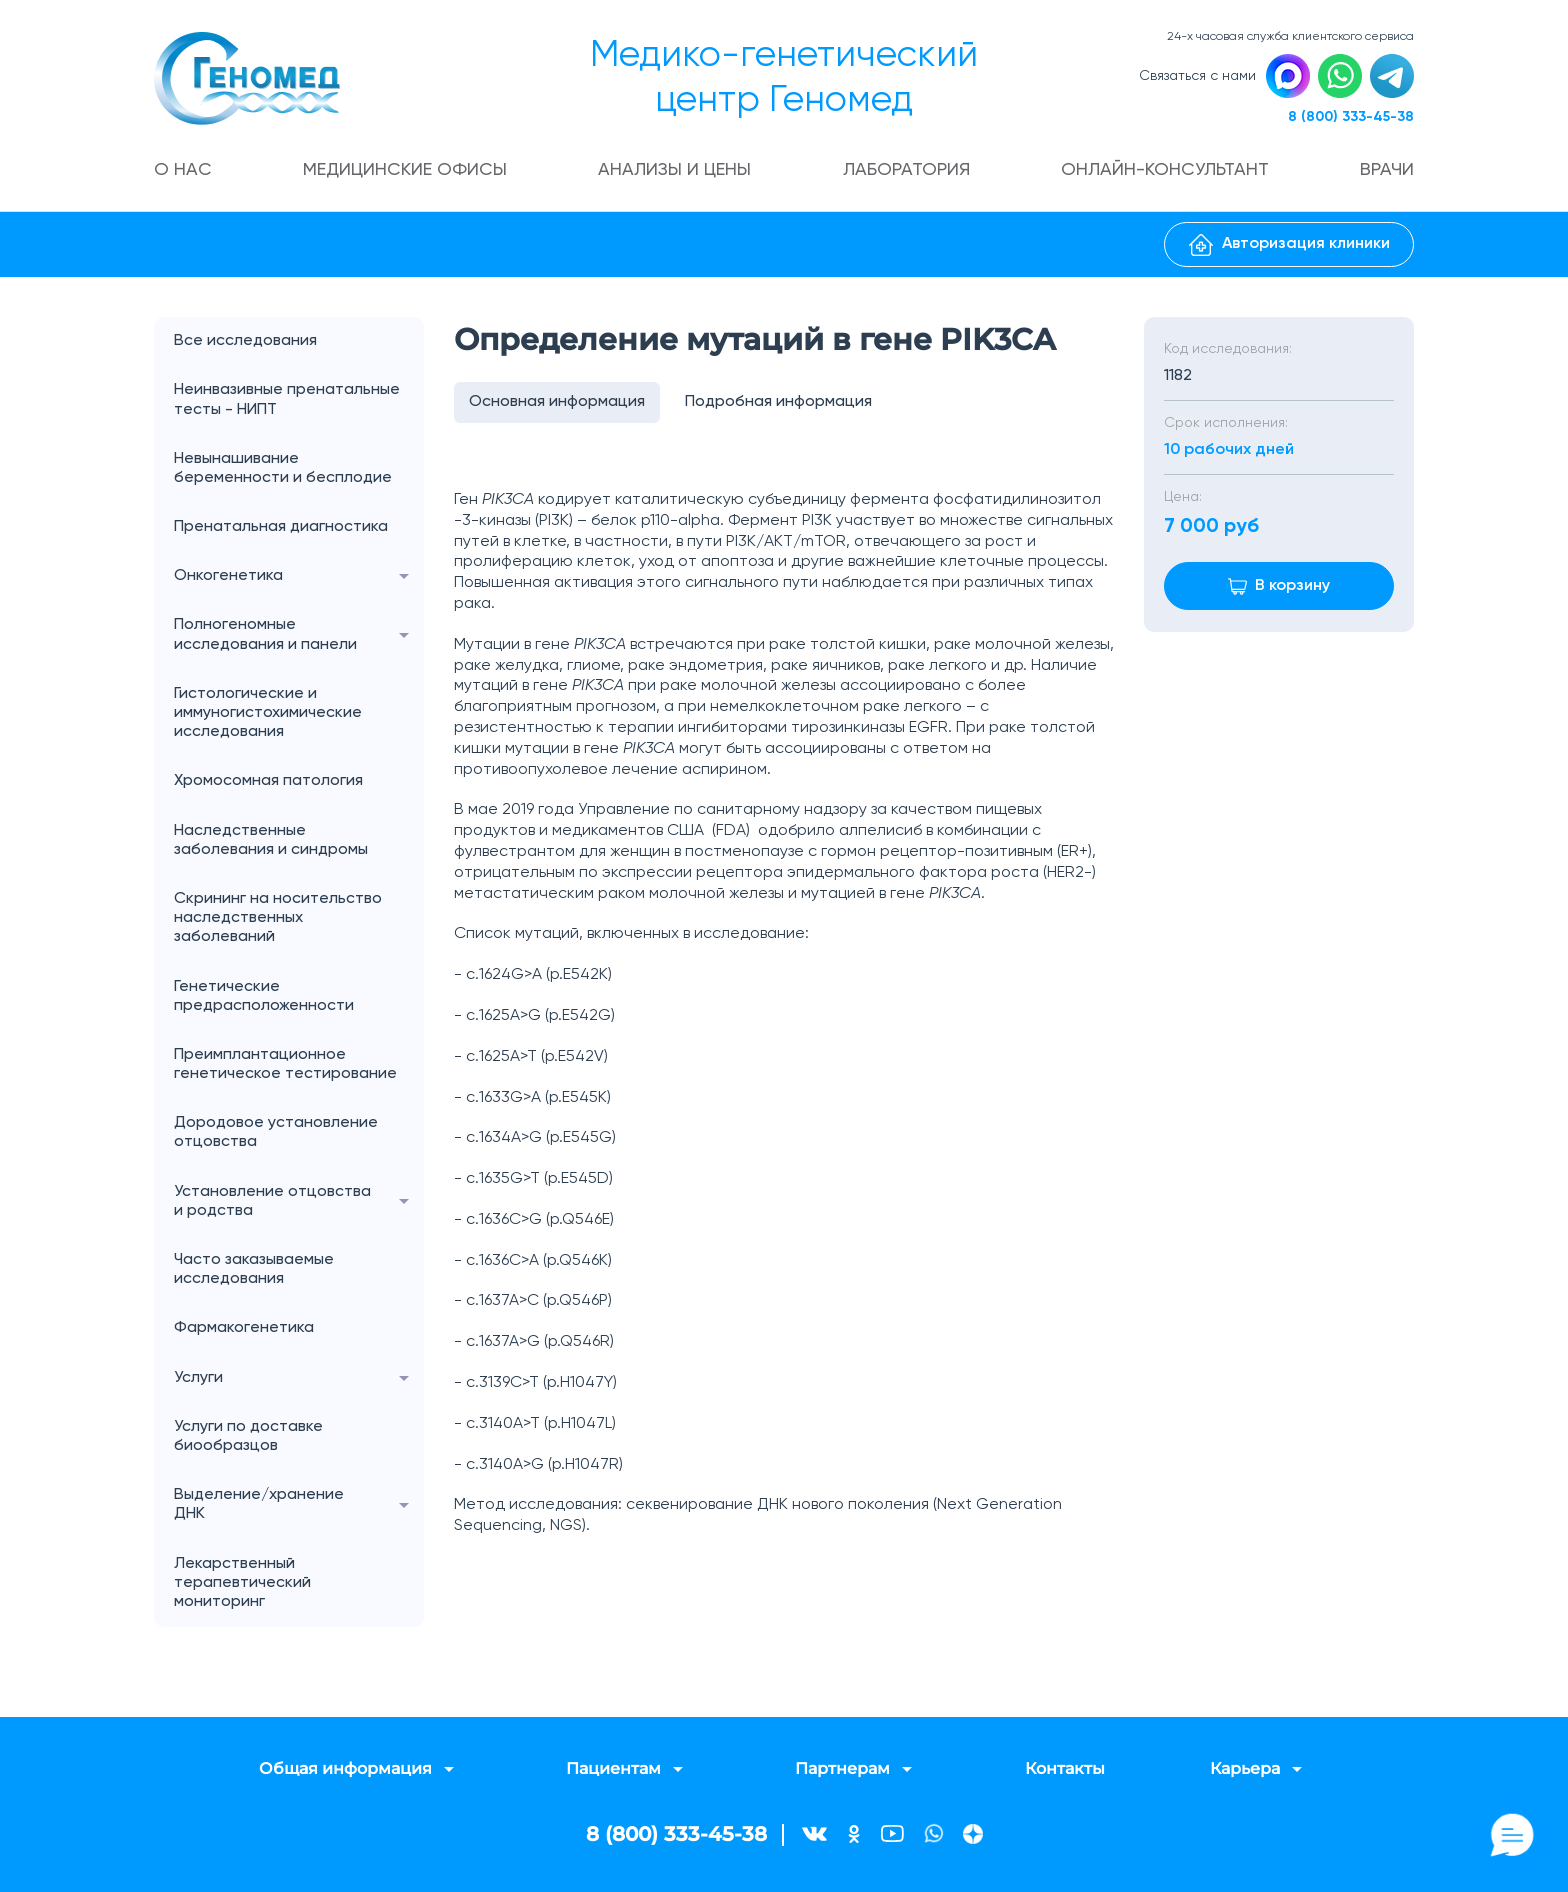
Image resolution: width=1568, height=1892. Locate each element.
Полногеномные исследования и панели (299, 635)
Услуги (299, 1378)
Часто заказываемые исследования (254, 1269)
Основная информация (557, 402)
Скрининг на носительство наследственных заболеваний (278, 918)
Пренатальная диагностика (281, 527)
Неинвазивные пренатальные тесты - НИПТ (287, 399)
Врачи (1387, 170)
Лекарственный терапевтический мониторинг (242, 1583)
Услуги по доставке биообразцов (248, 1436)
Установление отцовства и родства (299, 1202)
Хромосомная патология (268, 781)
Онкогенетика (299, 576)
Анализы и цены (674, 170)
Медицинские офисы (405, 170)
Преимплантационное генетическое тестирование (285, 1064)
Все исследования (245, 341)
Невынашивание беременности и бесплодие (283, 468)
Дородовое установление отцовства (276, 1132)
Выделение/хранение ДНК (299, 1505)
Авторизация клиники (1289, 245)
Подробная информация (778, 402)
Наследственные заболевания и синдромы (271, 840)
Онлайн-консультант (1165, 170)
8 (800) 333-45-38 (1351, 117)
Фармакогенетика (244, 1328)
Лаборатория (906, 170)
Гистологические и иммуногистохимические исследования (268, 713)
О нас (183, 170)
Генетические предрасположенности (264, 996)
